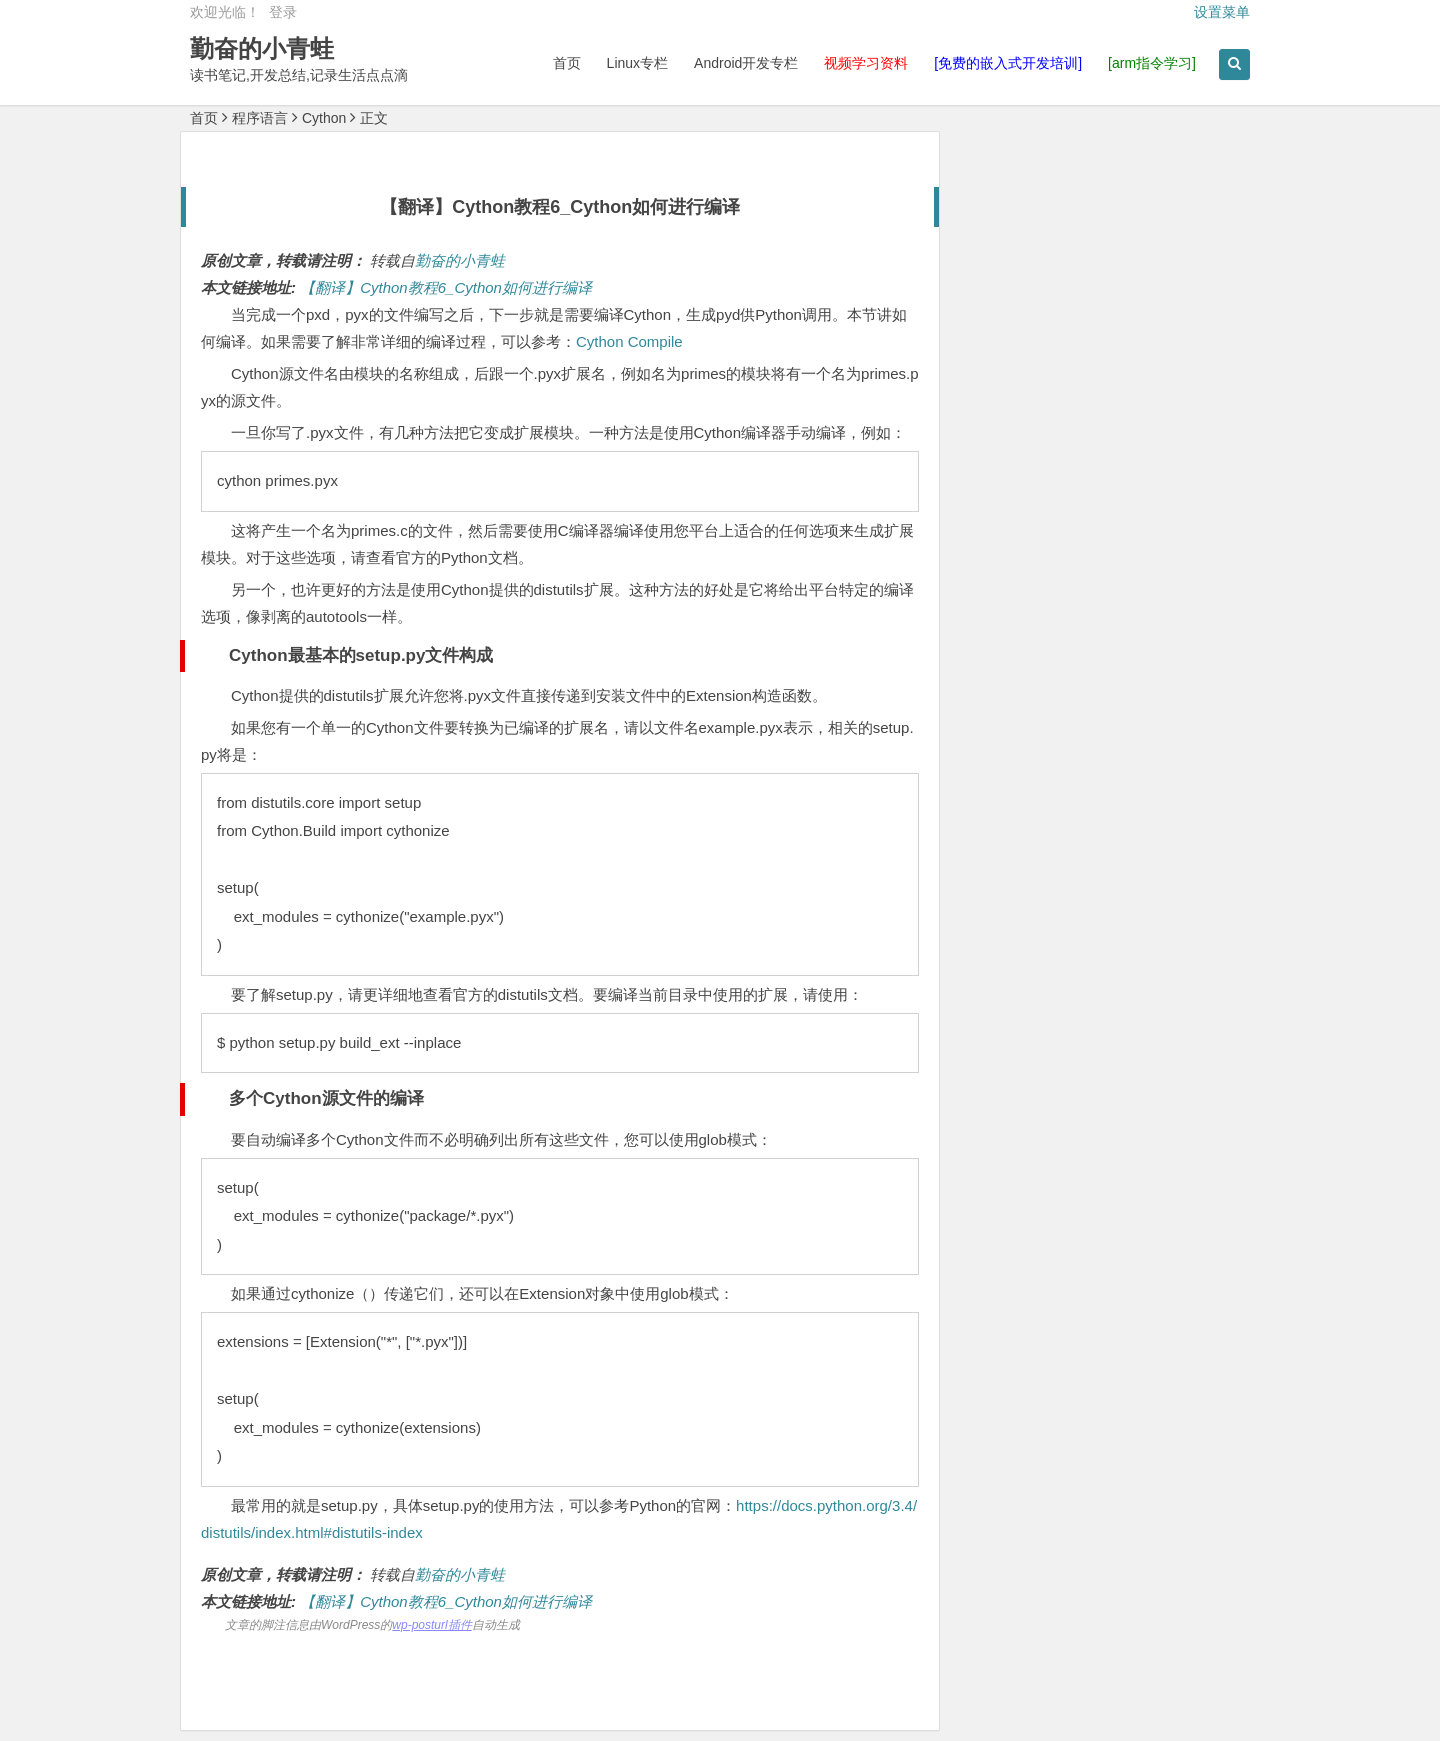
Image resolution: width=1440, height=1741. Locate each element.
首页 (567, 63)
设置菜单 (1222, 12)
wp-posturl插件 (431, 1625)
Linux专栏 (637, 63)
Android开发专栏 (746, 63)
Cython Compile (629, 341)
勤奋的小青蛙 (262, 48)
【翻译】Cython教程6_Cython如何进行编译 (446, 287)
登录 (283, 12)
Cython (324, 118)
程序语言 (260, 118)
